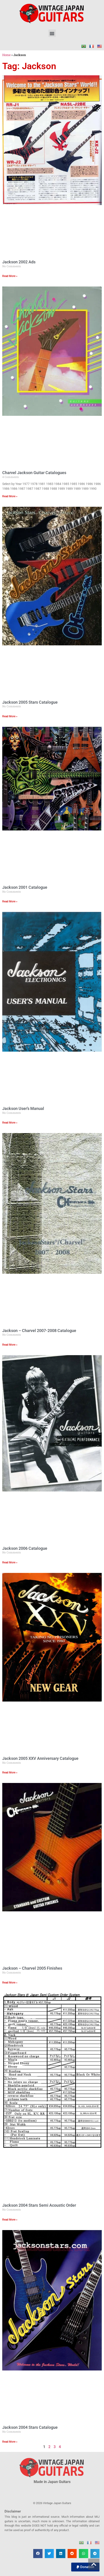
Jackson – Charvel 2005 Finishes (32, 1968)
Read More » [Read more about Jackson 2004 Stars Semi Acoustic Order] (9, 2219)
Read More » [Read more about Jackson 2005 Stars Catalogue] (9, 716)
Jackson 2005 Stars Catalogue (30, 702)
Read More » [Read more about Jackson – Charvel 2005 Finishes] (9, 1982)
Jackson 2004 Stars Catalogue (30, 2427)
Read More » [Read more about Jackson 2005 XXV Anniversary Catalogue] (9, 1772)
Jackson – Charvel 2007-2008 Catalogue (39, 1330)
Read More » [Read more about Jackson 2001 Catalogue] (9, 901)
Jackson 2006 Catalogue (24, 1548)
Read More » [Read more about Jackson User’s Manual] (9, 1122)
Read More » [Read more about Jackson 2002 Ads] (9, 276)
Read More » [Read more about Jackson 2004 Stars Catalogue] (9, 2441)
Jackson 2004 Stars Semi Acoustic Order (39, 2205)
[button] (52, 33)
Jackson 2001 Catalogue (24, 887)
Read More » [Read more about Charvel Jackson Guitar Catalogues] (9, 496)
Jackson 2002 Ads (18, 262)
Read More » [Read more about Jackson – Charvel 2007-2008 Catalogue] (9, 1344)
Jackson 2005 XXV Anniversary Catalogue (40, 1758)
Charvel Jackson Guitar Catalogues (34, 472)
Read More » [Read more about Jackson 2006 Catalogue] (9, 1562)
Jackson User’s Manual (23, 1108)
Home (6, 55)
